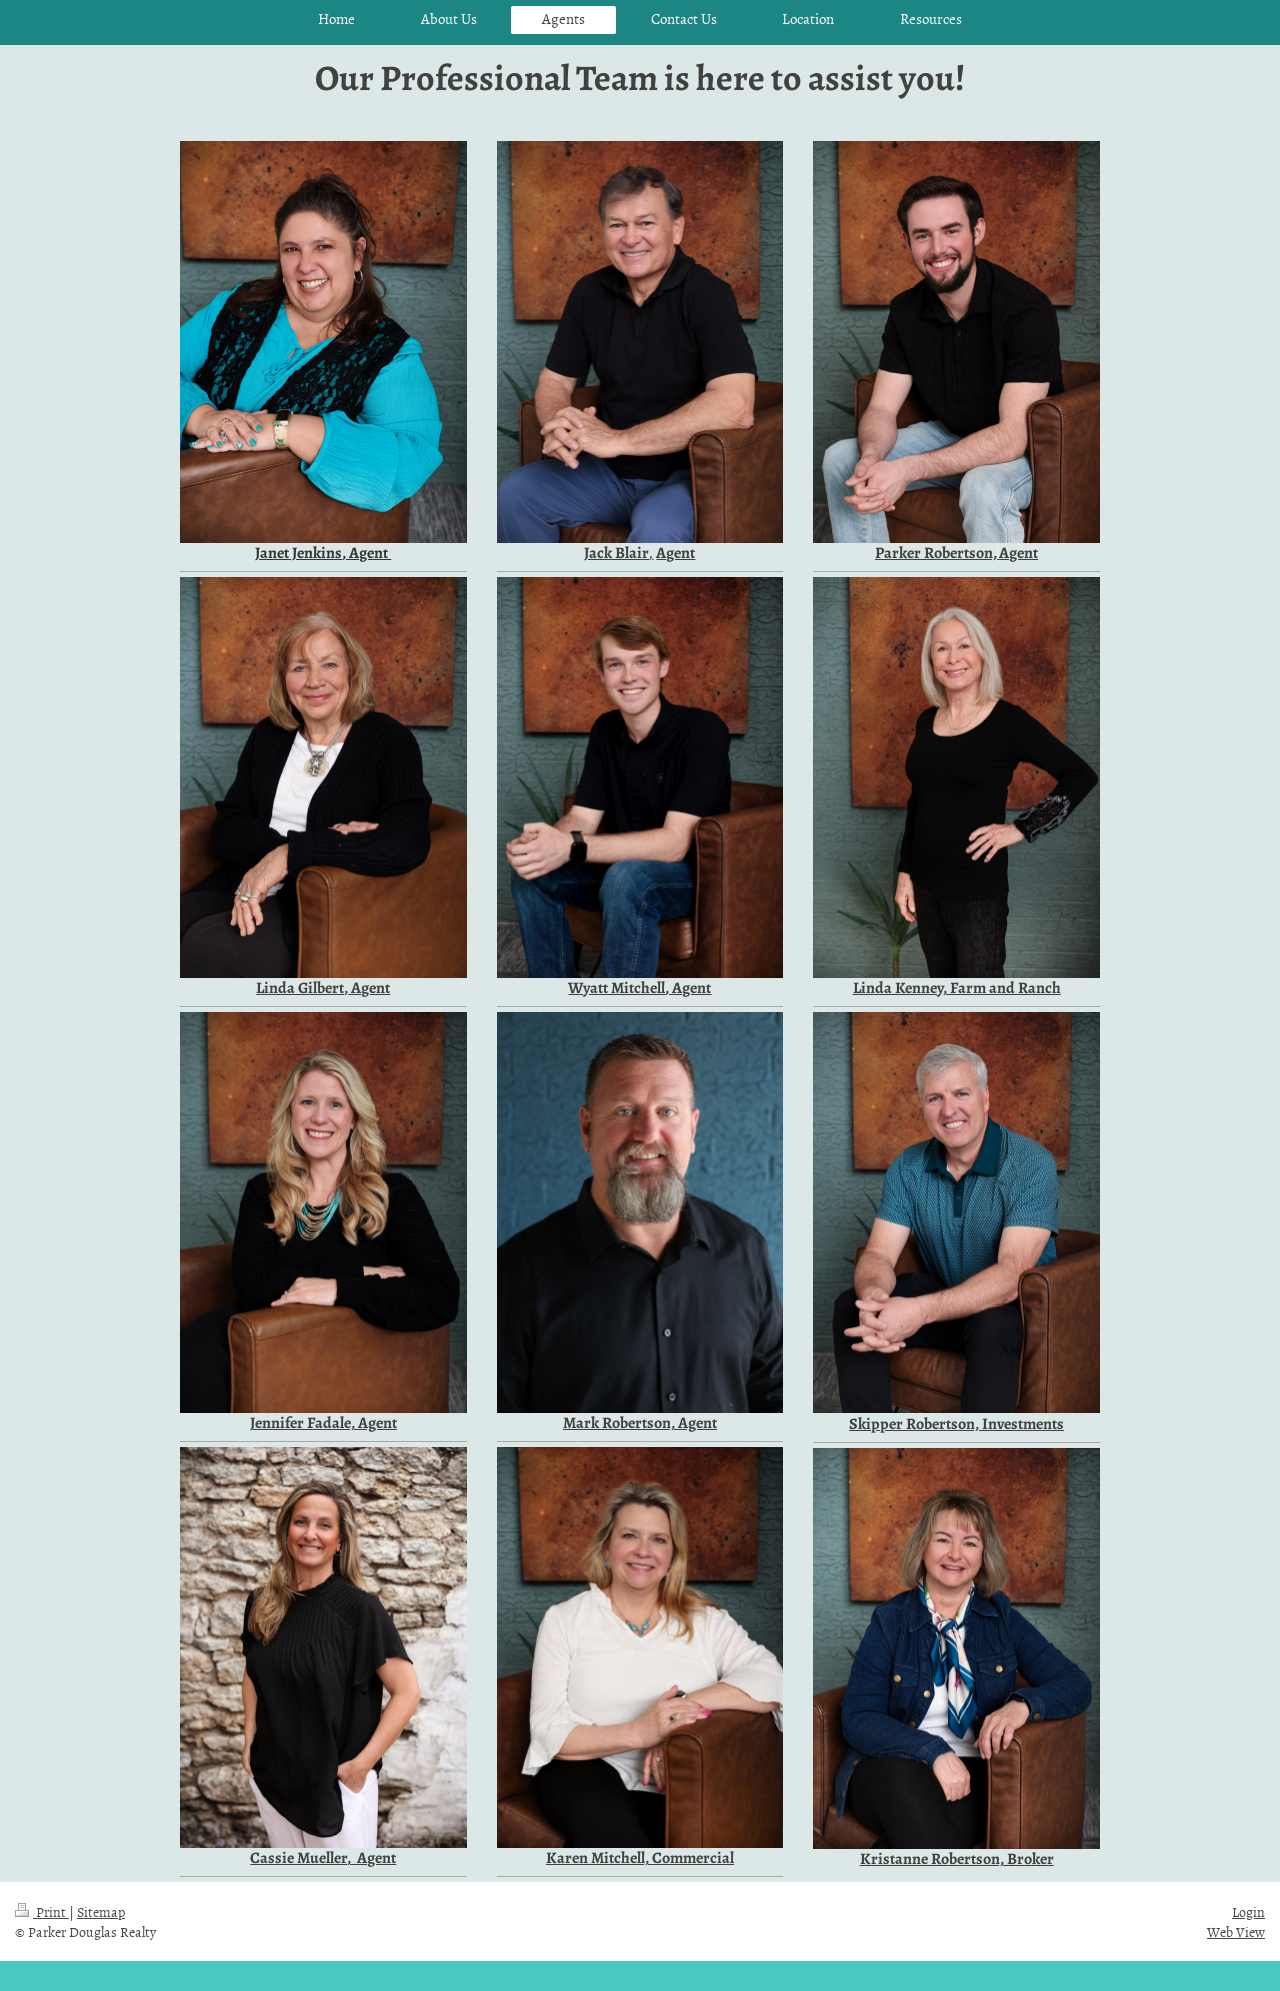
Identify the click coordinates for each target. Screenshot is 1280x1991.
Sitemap (101, 1911)
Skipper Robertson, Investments (956, 1424)
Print (42, 1911)
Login (1248, 1911)
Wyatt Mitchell (616, 988)
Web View (1236, 1931)
